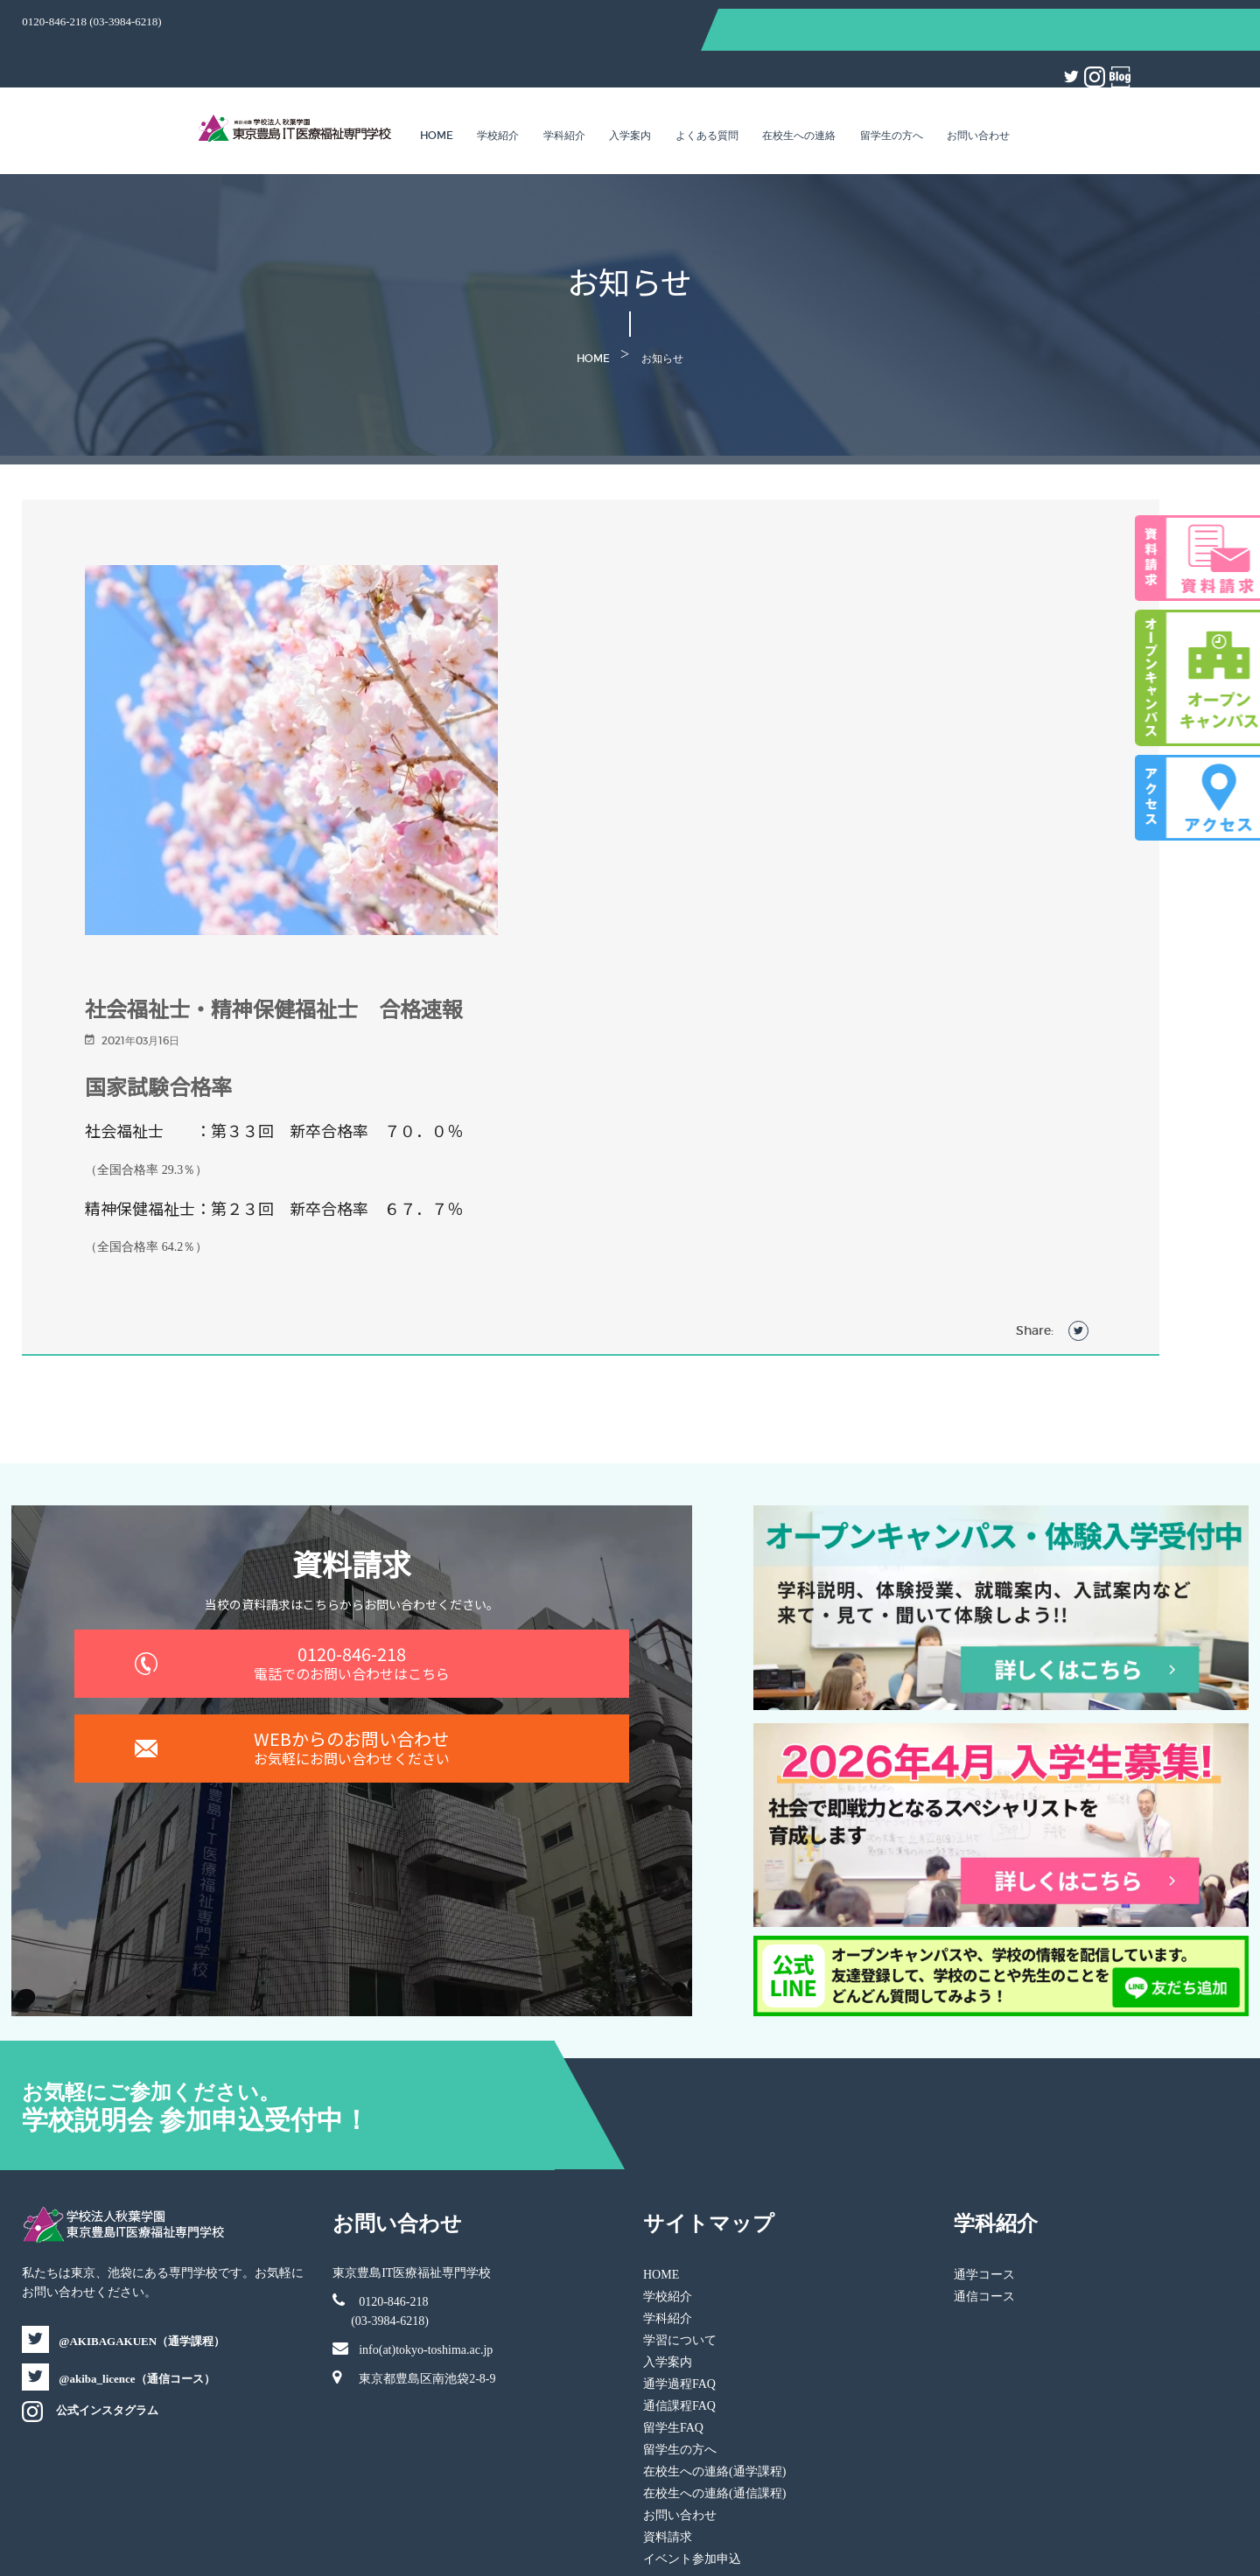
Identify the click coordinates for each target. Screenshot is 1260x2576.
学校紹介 (498, 91)
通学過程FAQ (679, 2282)
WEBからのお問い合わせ (380, 1737)
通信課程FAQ (679, 2304)
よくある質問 (707, 91)
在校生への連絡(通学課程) (714, 2370)
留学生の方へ (891, 91)
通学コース (958, 2173)
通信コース (958, 2195)
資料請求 (667, 2435)
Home (436, 91)
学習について (680, 2238)
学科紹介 (564, 91)
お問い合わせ (978, 91)
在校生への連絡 (799, 91)
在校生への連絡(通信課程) (714, 2391)
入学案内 (630, 91)
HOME (661, 2173)
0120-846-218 (380, 1629)
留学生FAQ (673, 2326)
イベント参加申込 (692, 2457)
